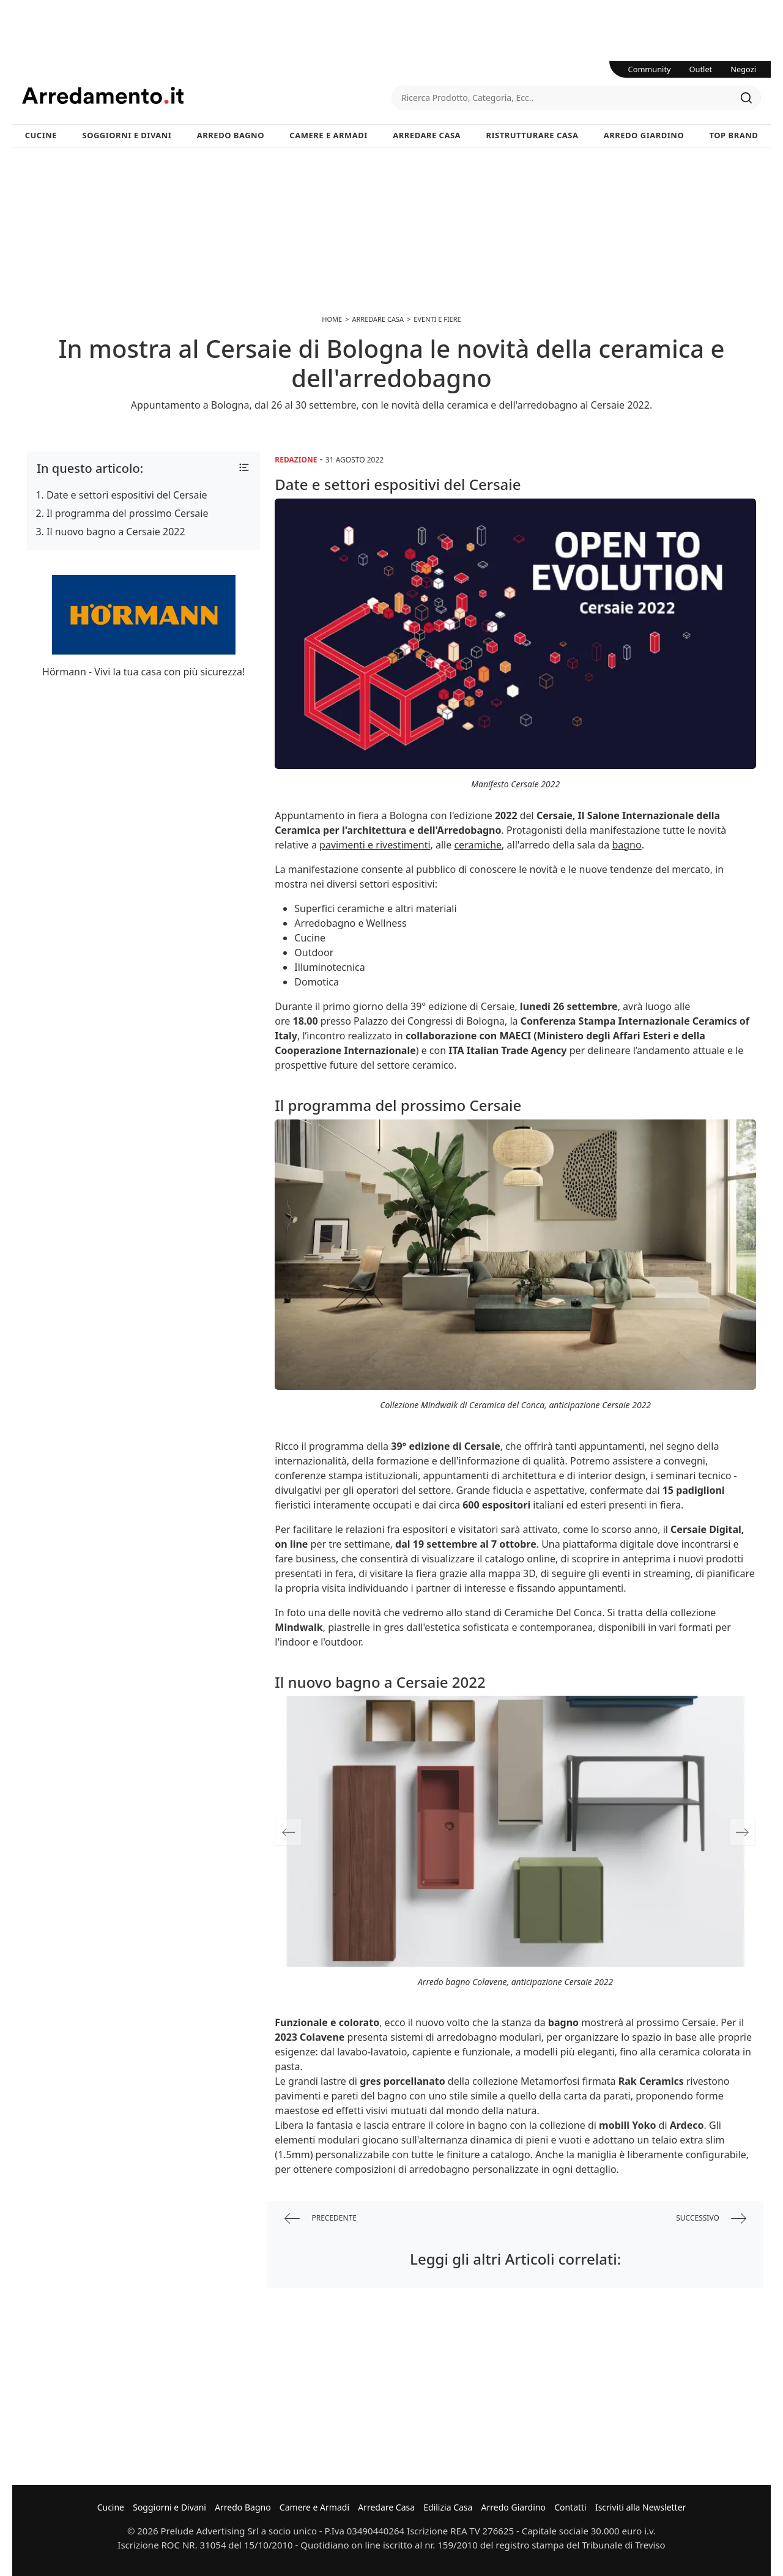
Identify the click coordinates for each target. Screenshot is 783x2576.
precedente (320, 2218)
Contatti (570, 2507)
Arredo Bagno (230, 135)
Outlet (701, 69)
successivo (711, 2218)
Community (649, 69)
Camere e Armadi (328, 135)
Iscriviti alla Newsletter (640, 2507)
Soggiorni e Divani (127, 135)
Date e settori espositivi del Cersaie (126, 495)
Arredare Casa (427, 135)
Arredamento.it (207, 95)
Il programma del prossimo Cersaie (127, 513)
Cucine (41, 135)
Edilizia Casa (447, 2507)
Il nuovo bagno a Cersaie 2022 (115, 531)
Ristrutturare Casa (532, 135)
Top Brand (734, 135)
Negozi (743, 69)
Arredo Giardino (644, 135)
